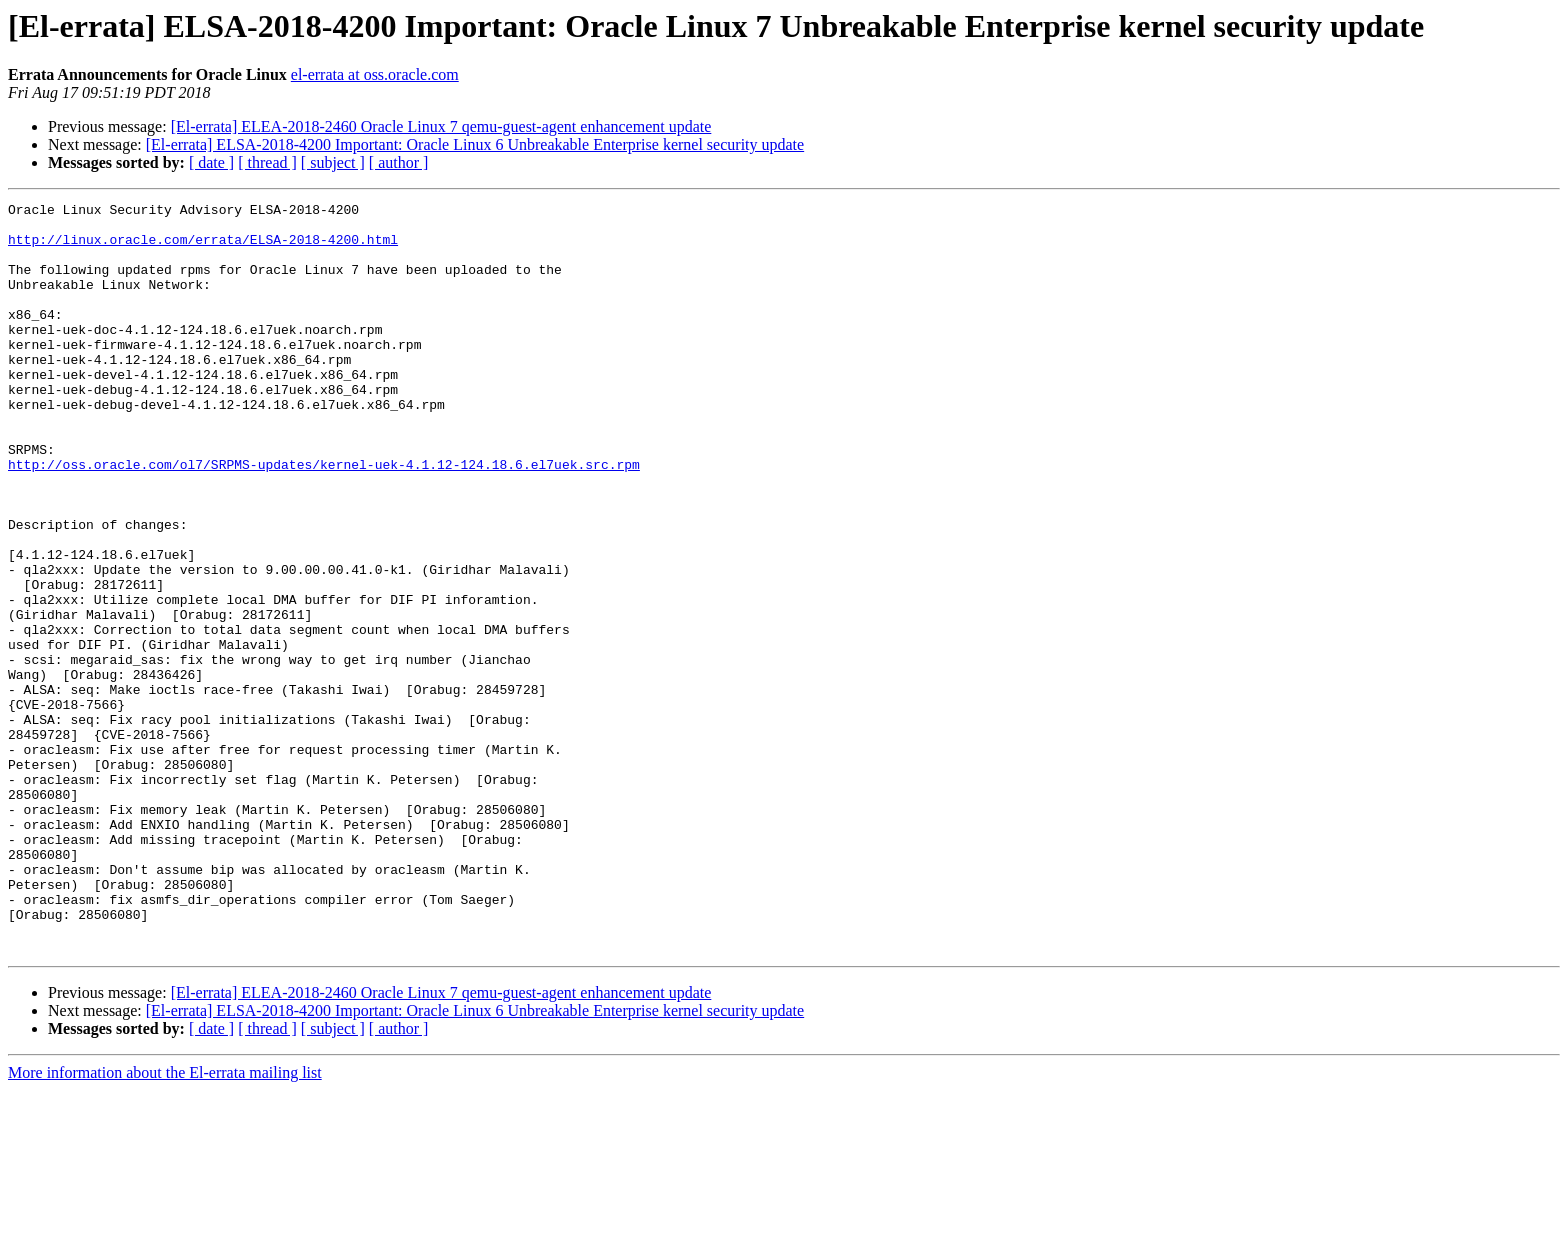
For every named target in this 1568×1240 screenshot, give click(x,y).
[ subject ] (333, 162)
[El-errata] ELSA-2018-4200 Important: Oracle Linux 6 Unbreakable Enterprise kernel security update (475, 144)
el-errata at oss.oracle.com (375, 74)
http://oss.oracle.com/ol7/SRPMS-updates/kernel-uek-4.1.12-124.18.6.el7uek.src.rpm (324, 518)
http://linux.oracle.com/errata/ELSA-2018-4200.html (203, 248)
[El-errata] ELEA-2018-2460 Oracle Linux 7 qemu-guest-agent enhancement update (441, 126)
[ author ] (399, 162)
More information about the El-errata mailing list (165, 1222)
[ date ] (211, 162)
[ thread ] (267, 162)
